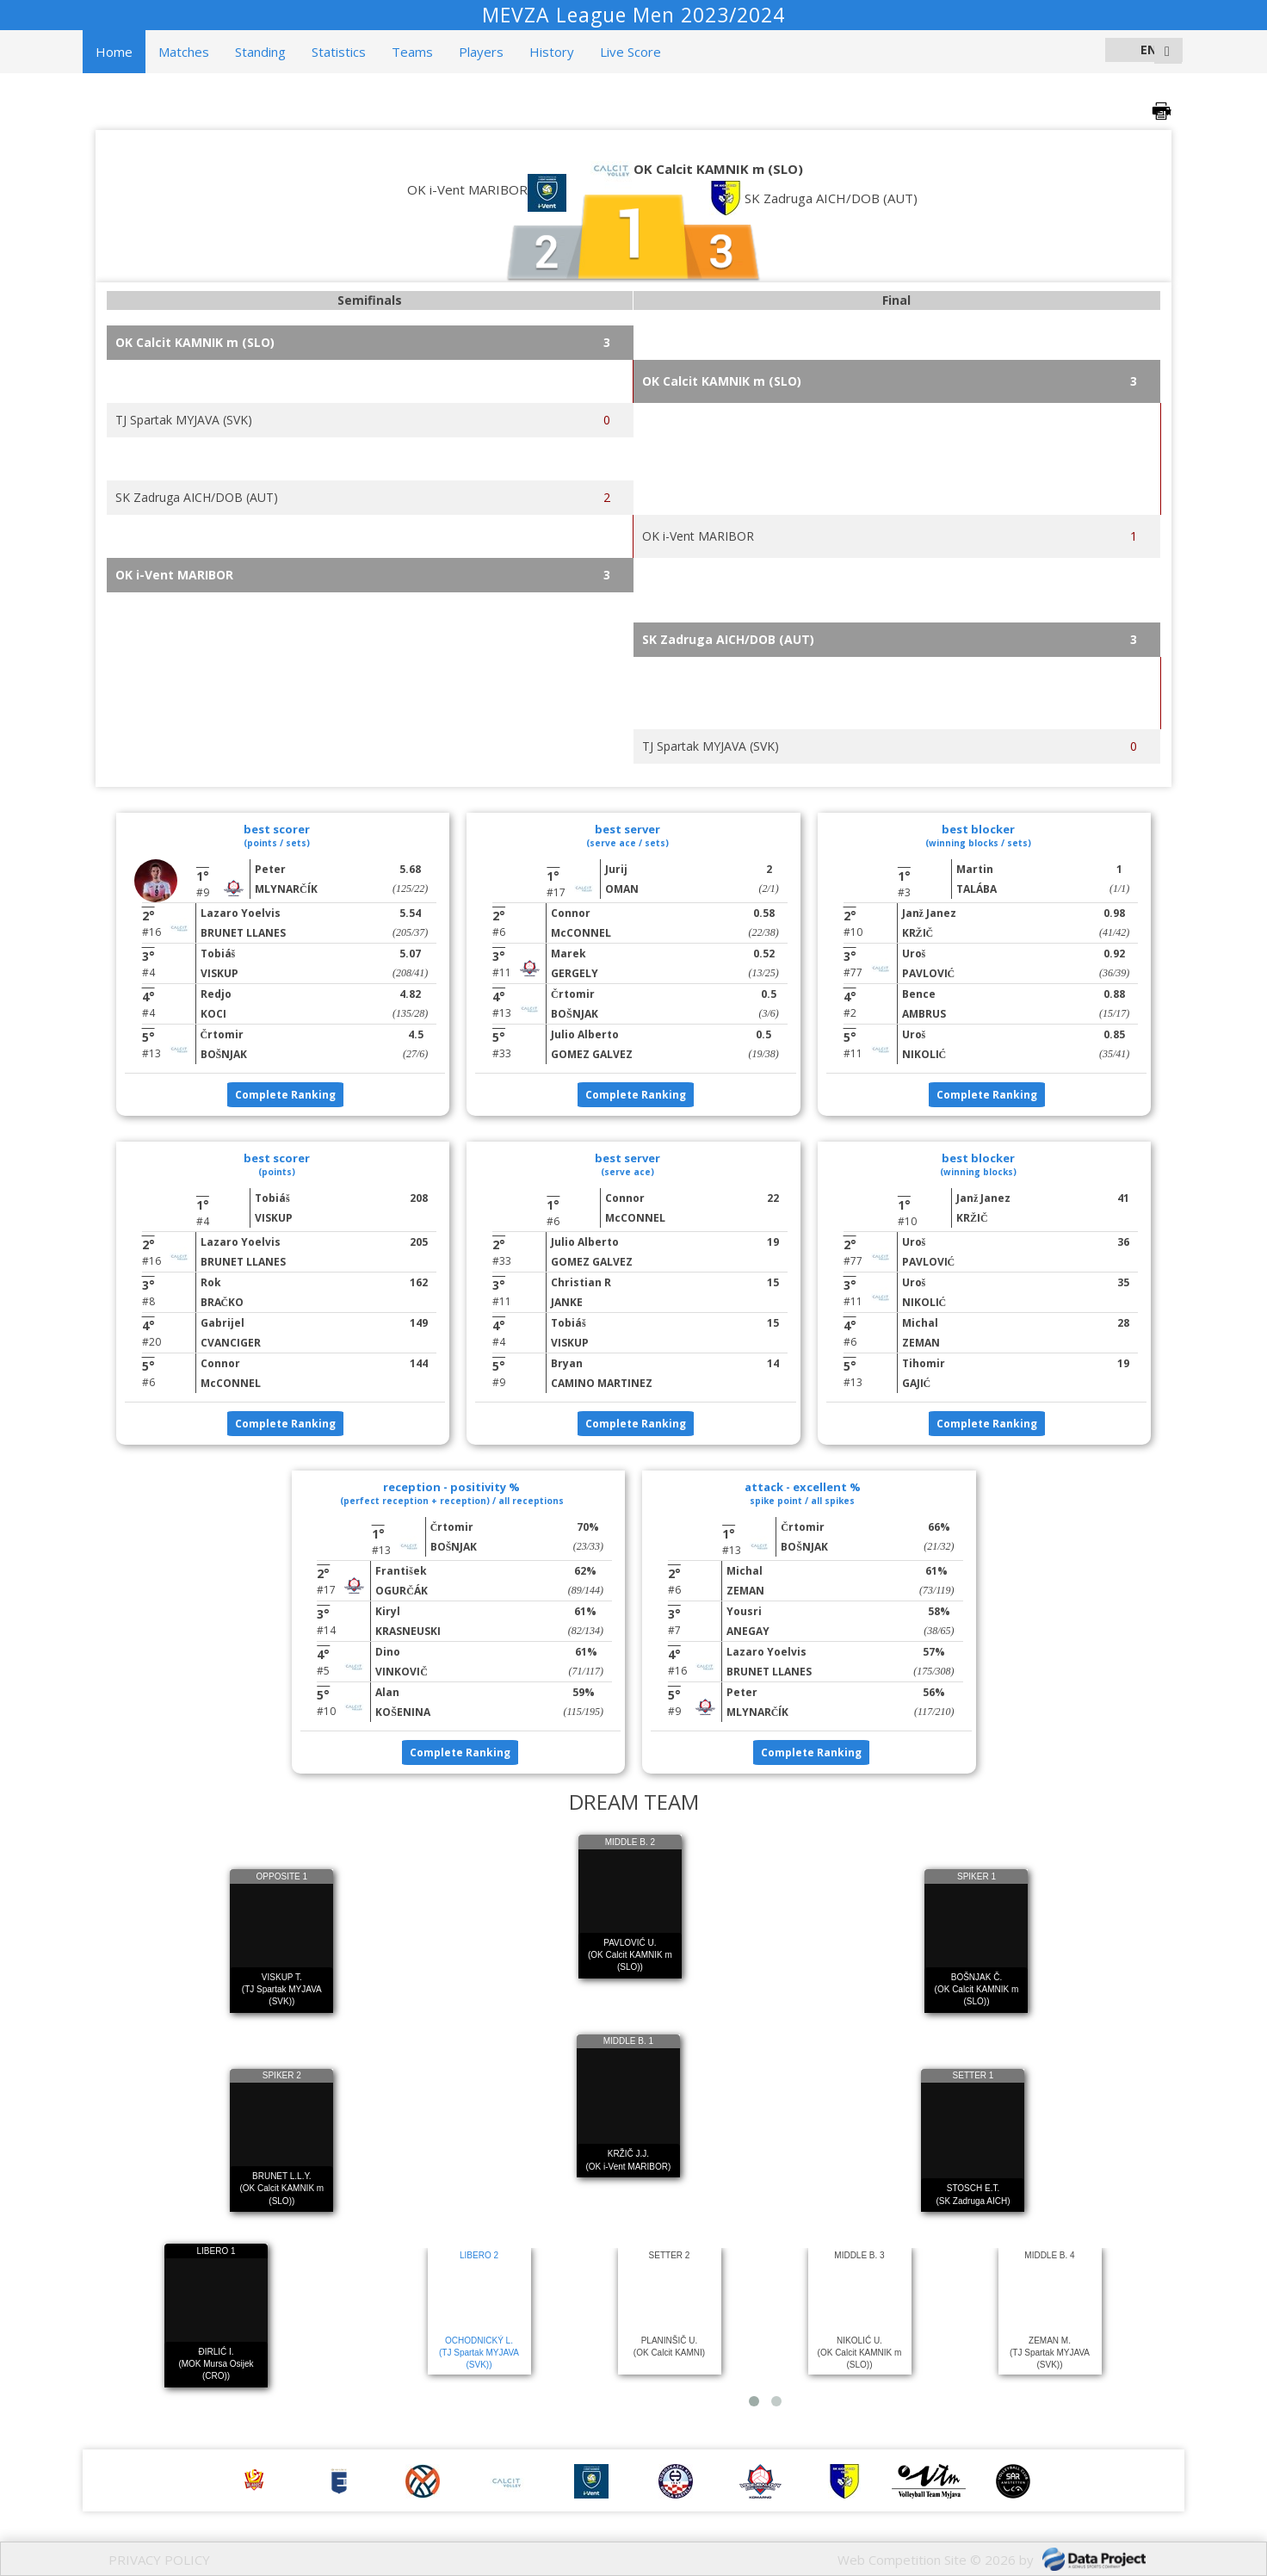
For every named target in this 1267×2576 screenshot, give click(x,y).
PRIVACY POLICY (159, 2559)
